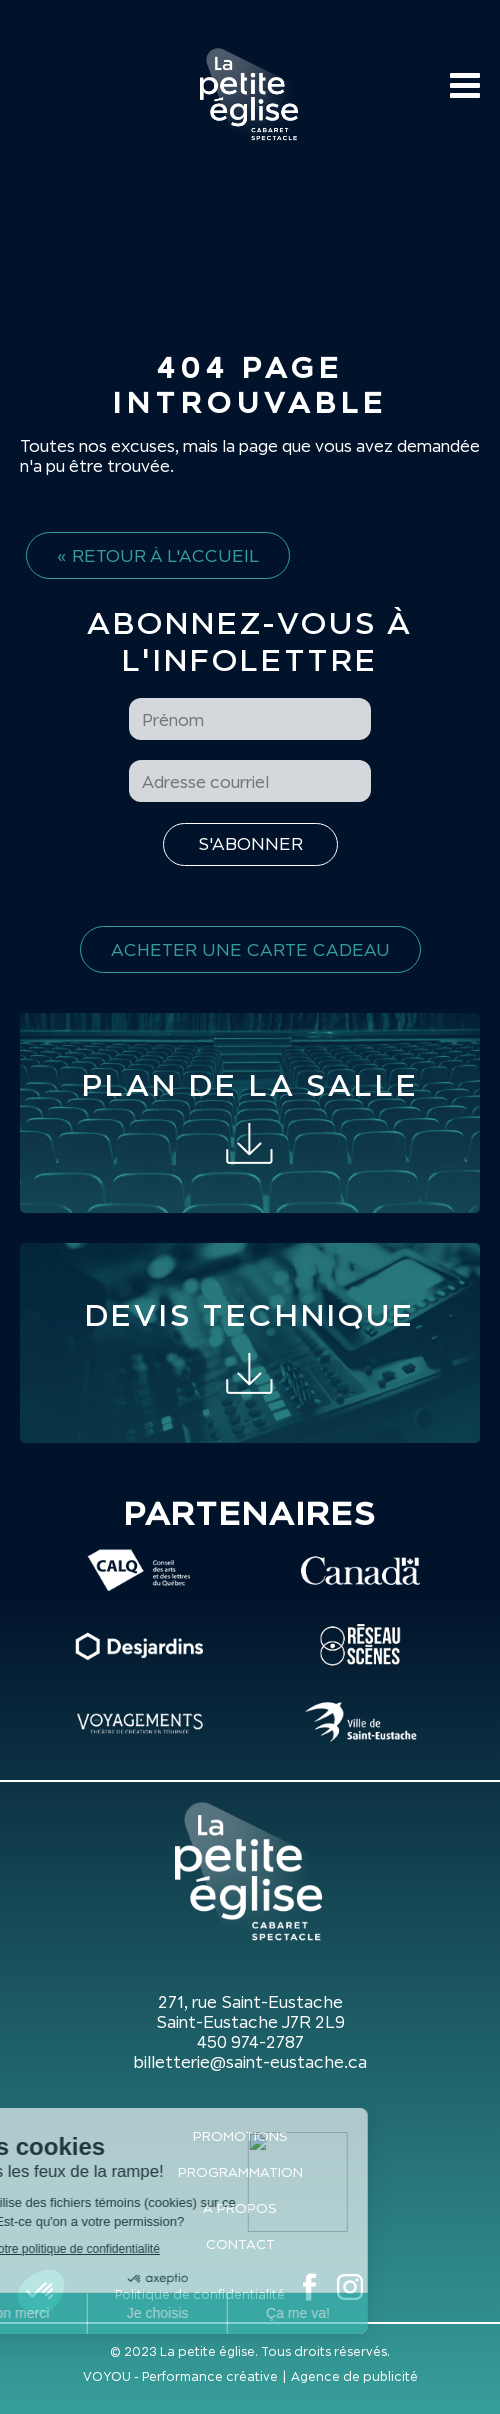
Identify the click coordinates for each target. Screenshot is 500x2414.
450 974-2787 (250, 2042)
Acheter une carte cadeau (250, 949)
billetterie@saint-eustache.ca (250, 2062)
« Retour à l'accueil (158, 555)
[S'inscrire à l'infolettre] (250, 844)
